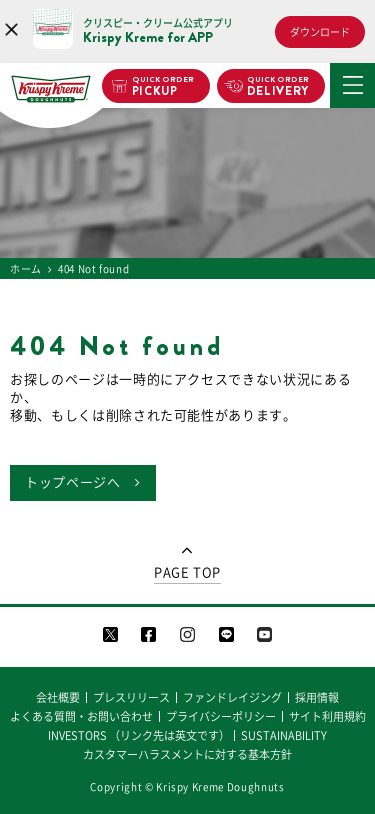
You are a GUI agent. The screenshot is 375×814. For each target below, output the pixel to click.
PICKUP (163, 87)
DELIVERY (278, 87)
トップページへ (73, 482)
